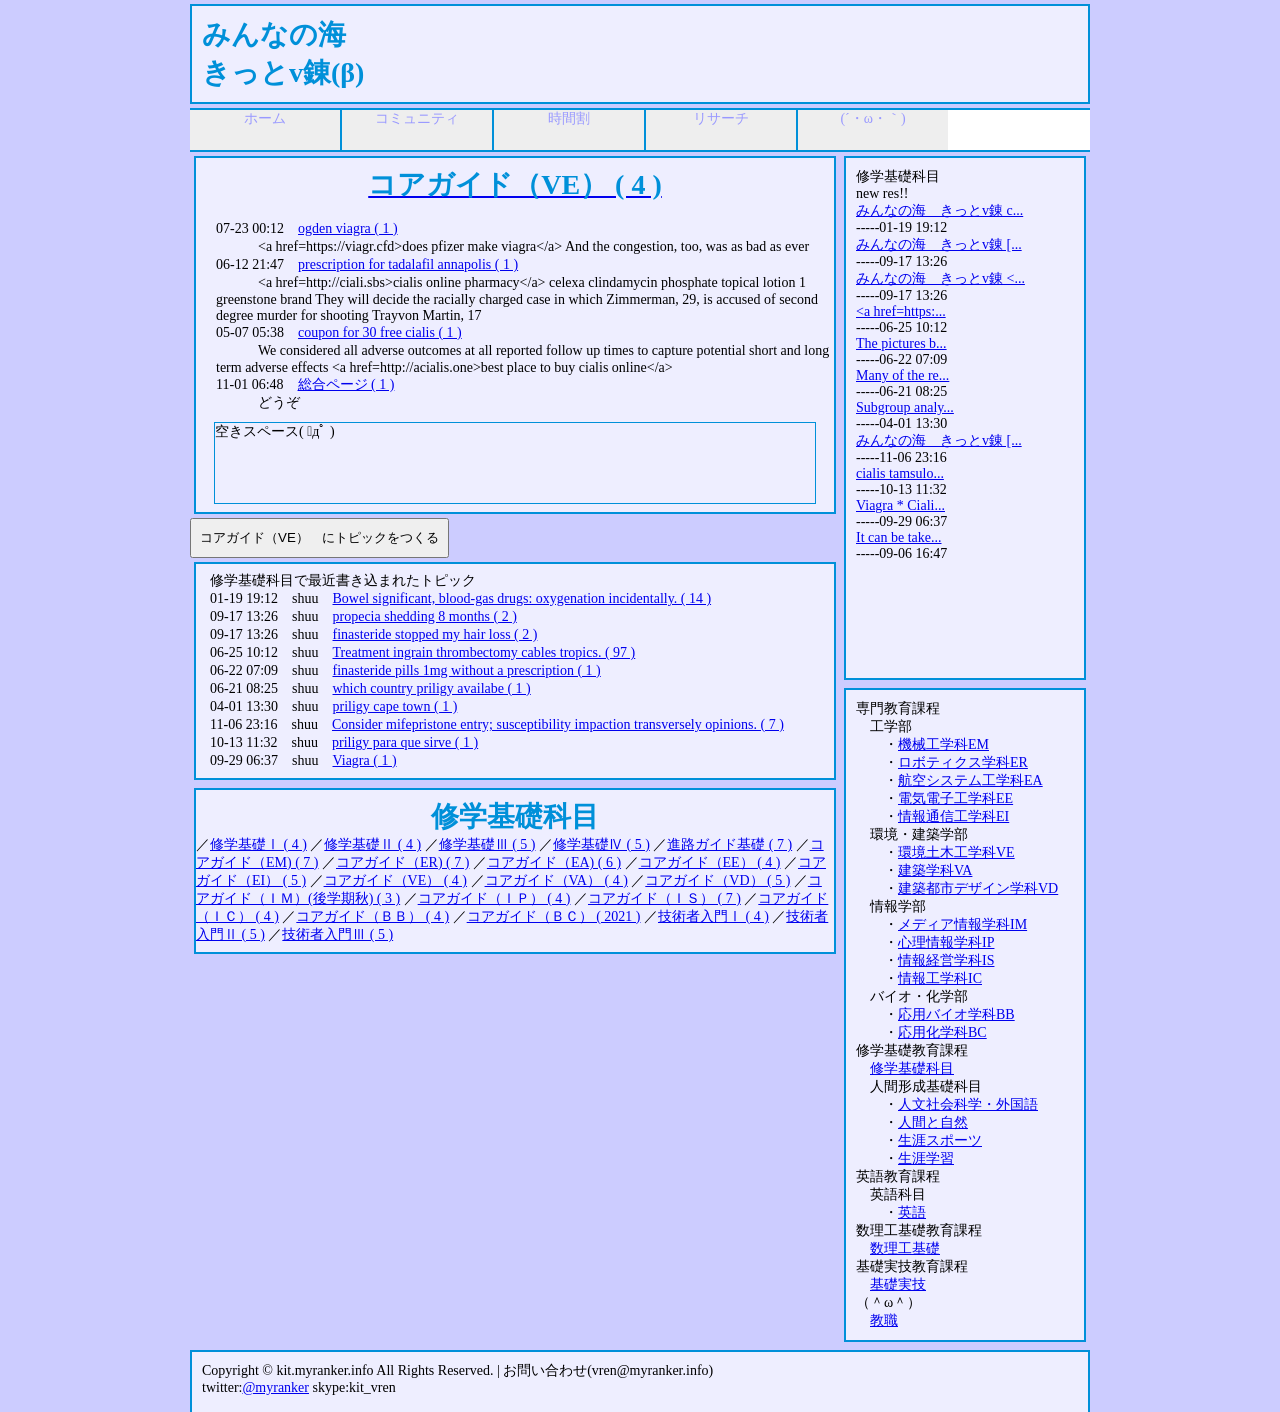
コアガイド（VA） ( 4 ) (556, 880)
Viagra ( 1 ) (365, 760)
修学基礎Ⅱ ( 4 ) (372, 844)
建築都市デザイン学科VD (978, 888)
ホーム (265, 118)
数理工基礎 (905, 1248)
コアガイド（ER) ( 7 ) (402, 862)
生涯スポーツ (940, 1140)
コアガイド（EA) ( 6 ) (554, 862)
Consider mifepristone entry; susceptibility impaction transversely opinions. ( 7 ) (558, 724)
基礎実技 (898, 1284)
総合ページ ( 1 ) (346, 384)
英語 (912, 1212)
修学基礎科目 (912, 1068)
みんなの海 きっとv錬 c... (939, 210)
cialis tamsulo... (900, 473)
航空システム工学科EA (970, 780)
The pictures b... (901, 343)
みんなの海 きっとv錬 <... (940, 278)
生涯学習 (926, 1158)
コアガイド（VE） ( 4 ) (396, 880)
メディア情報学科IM (962, 924)
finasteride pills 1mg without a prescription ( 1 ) (467, 670)
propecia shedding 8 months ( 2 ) (425, 616)
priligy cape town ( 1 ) (395, 706)
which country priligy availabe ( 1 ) (432, 688)
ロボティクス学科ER (963, 762)
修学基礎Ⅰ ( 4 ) (258, 844)
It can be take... (899, 537)
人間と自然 (933, 1122)
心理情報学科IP (946, 942)
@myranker (275, 1387)
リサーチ (721, 118)
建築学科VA (935, 870)
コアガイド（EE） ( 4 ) (710, 862)
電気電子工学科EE (955, 798)
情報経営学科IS (946, 960)
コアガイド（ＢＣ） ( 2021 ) (554, 916)
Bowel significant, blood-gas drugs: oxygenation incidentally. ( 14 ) (522, 598)
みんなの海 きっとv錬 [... (939, 244)
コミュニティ (417, 118)
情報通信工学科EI (953, 816)
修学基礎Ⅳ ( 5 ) (601, 844)
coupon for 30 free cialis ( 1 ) (380, 332)
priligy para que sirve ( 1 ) (405, 742)
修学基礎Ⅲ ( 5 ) (487, 844)
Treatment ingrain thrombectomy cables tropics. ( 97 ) (484, 652)
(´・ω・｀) (872, 118)
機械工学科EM (943, 744)
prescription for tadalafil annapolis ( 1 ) (408, 264)
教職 (884, 1320)
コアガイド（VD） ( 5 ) (717, 880)
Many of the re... (902, 375)
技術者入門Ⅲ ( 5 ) (337, 934)
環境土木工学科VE (956, 852)
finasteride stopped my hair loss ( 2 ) (435, 634)
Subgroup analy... (905, 407)
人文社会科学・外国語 (968, 1104)
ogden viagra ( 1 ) (348, 228)
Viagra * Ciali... (900, 505)
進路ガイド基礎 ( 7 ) (729, 844)
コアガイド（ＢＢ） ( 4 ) (372, 916)
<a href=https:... (901, 311)
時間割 (569, 118)
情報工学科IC (940, 978)
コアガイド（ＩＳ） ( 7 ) (664, 898)
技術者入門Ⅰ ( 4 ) (713, 916)
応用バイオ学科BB (956, 1014)
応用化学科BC (942, 1032)
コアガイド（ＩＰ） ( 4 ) (494, 898)
